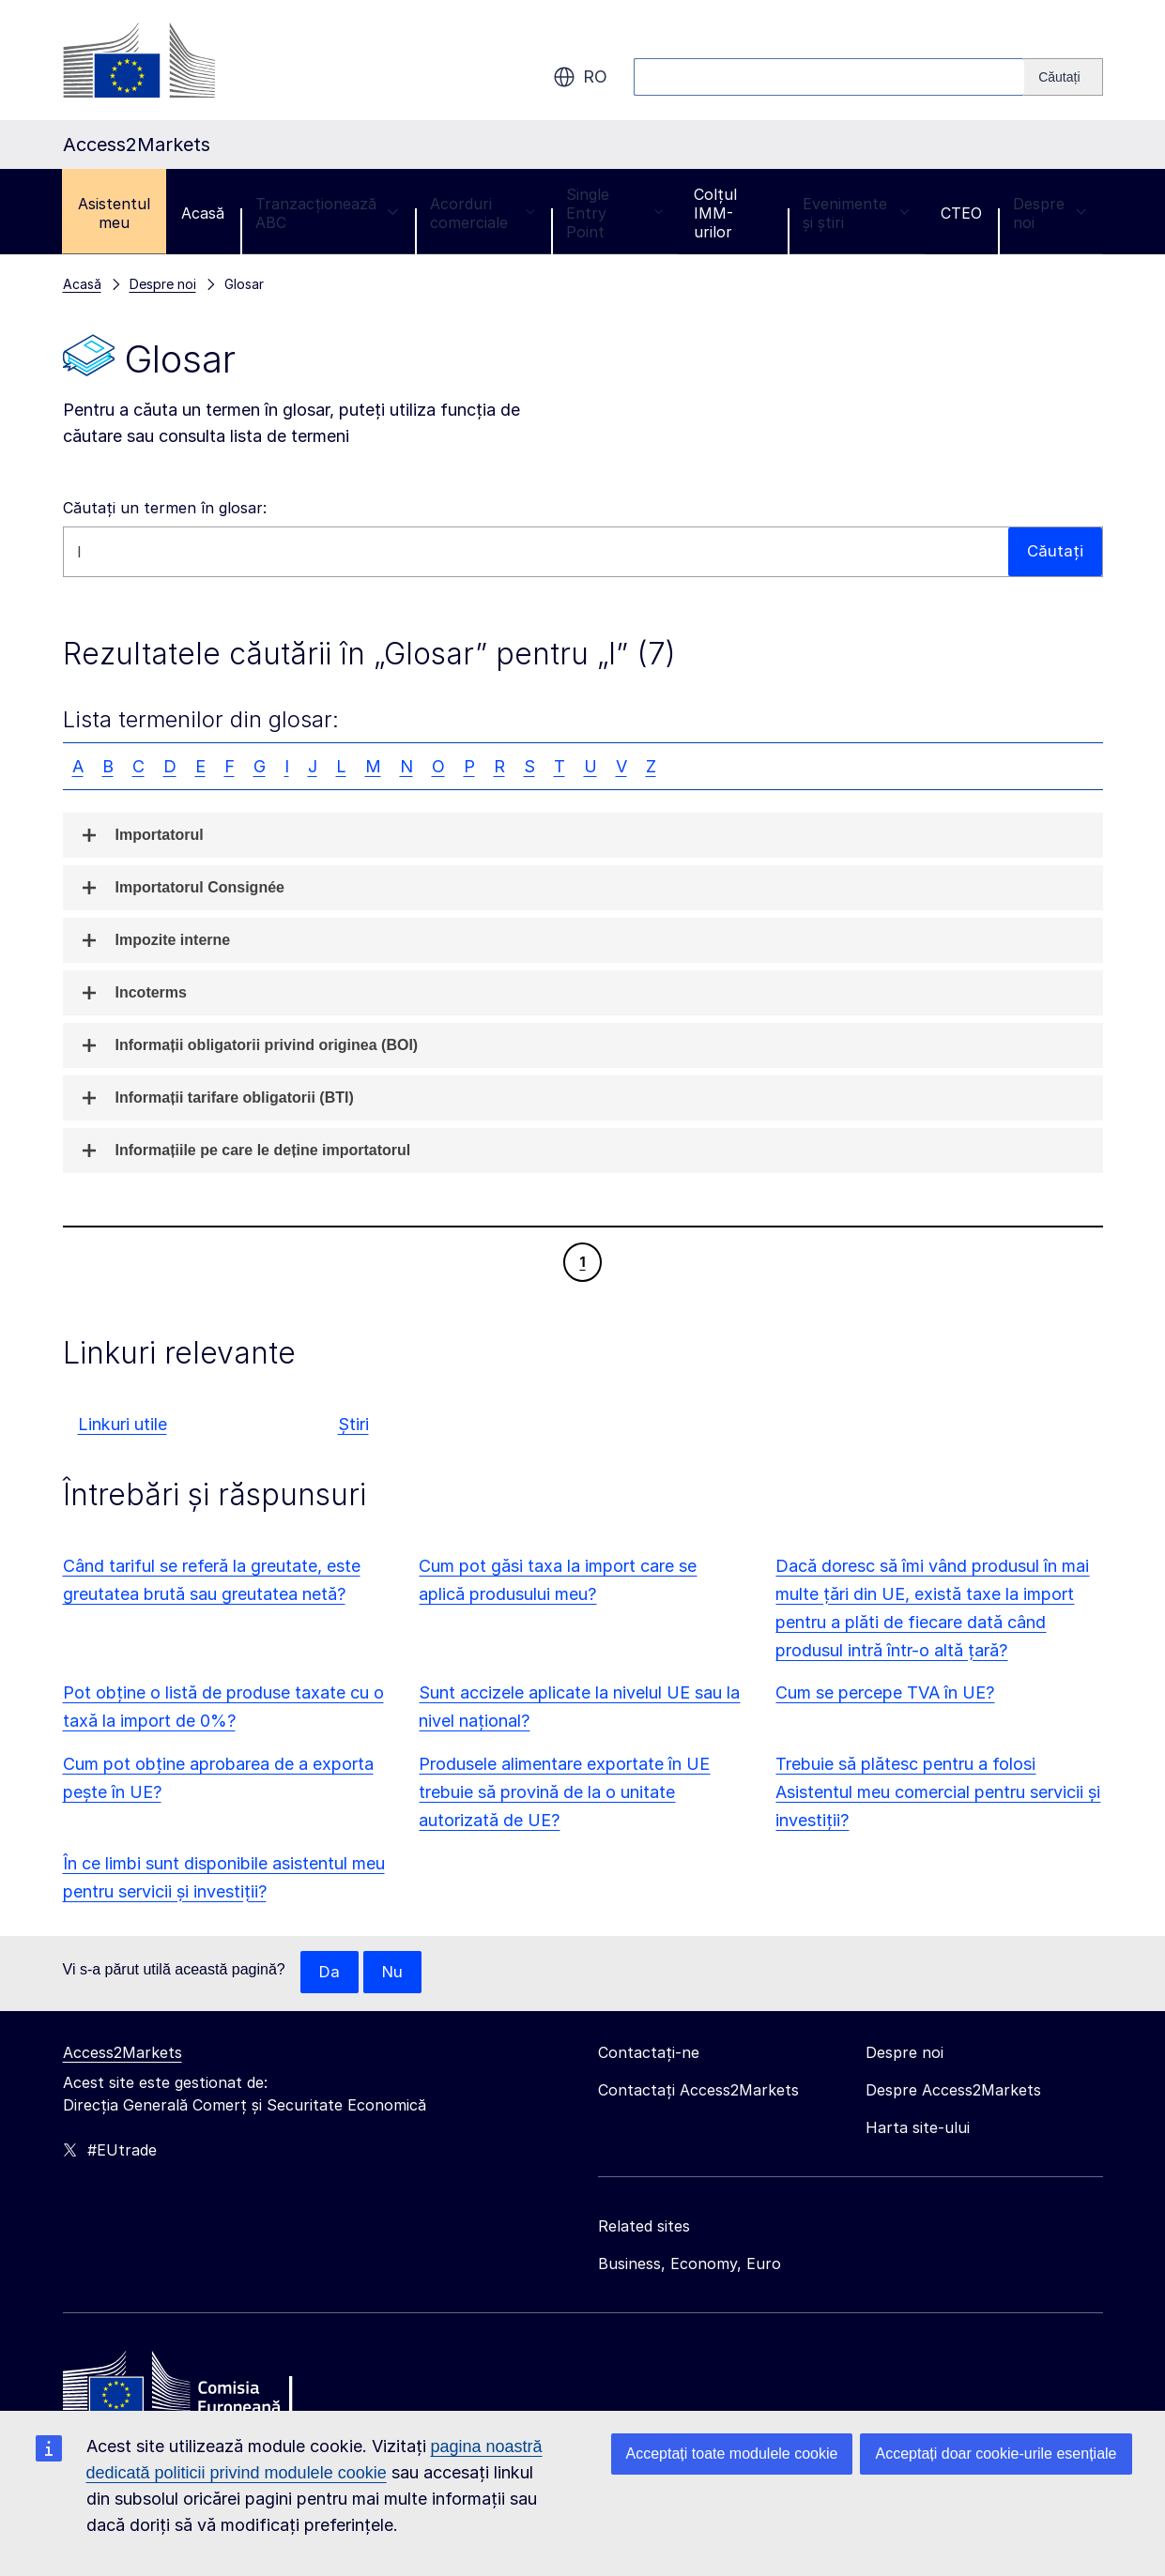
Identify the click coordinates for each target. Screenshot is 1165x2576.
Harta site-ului (918, 2128)
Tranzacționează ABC (327, 213)
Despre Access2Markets (953, 2090)
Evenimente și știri (856, 213)
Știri (353, 1424)
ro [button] (580, 77)
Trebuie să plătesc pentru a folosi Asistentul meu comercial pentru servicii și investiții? (937, 1792)
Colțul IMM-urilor (715, 213)
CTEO (961, 213)
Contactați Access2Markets (698, 2090)
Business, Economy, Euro (689, 2264)
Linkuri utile (122, 1424)
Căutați (1054, 551)
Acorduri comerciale (483, 213)
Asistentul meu (114, 213)
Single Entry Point (614, 213)
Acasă (202, 213)
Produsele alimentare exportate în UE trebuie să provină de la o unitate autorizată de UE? (564, 1792)
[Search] (1063, 77)
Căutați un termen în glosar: (165, 507)
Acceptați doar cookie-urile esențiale (995, 2454)
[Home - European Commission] (199, 2388)
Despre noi (1050, 213)
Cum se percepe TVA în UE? (884, 1692)
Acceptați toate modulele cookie (732, 2454)
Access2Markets (122, 2053)
